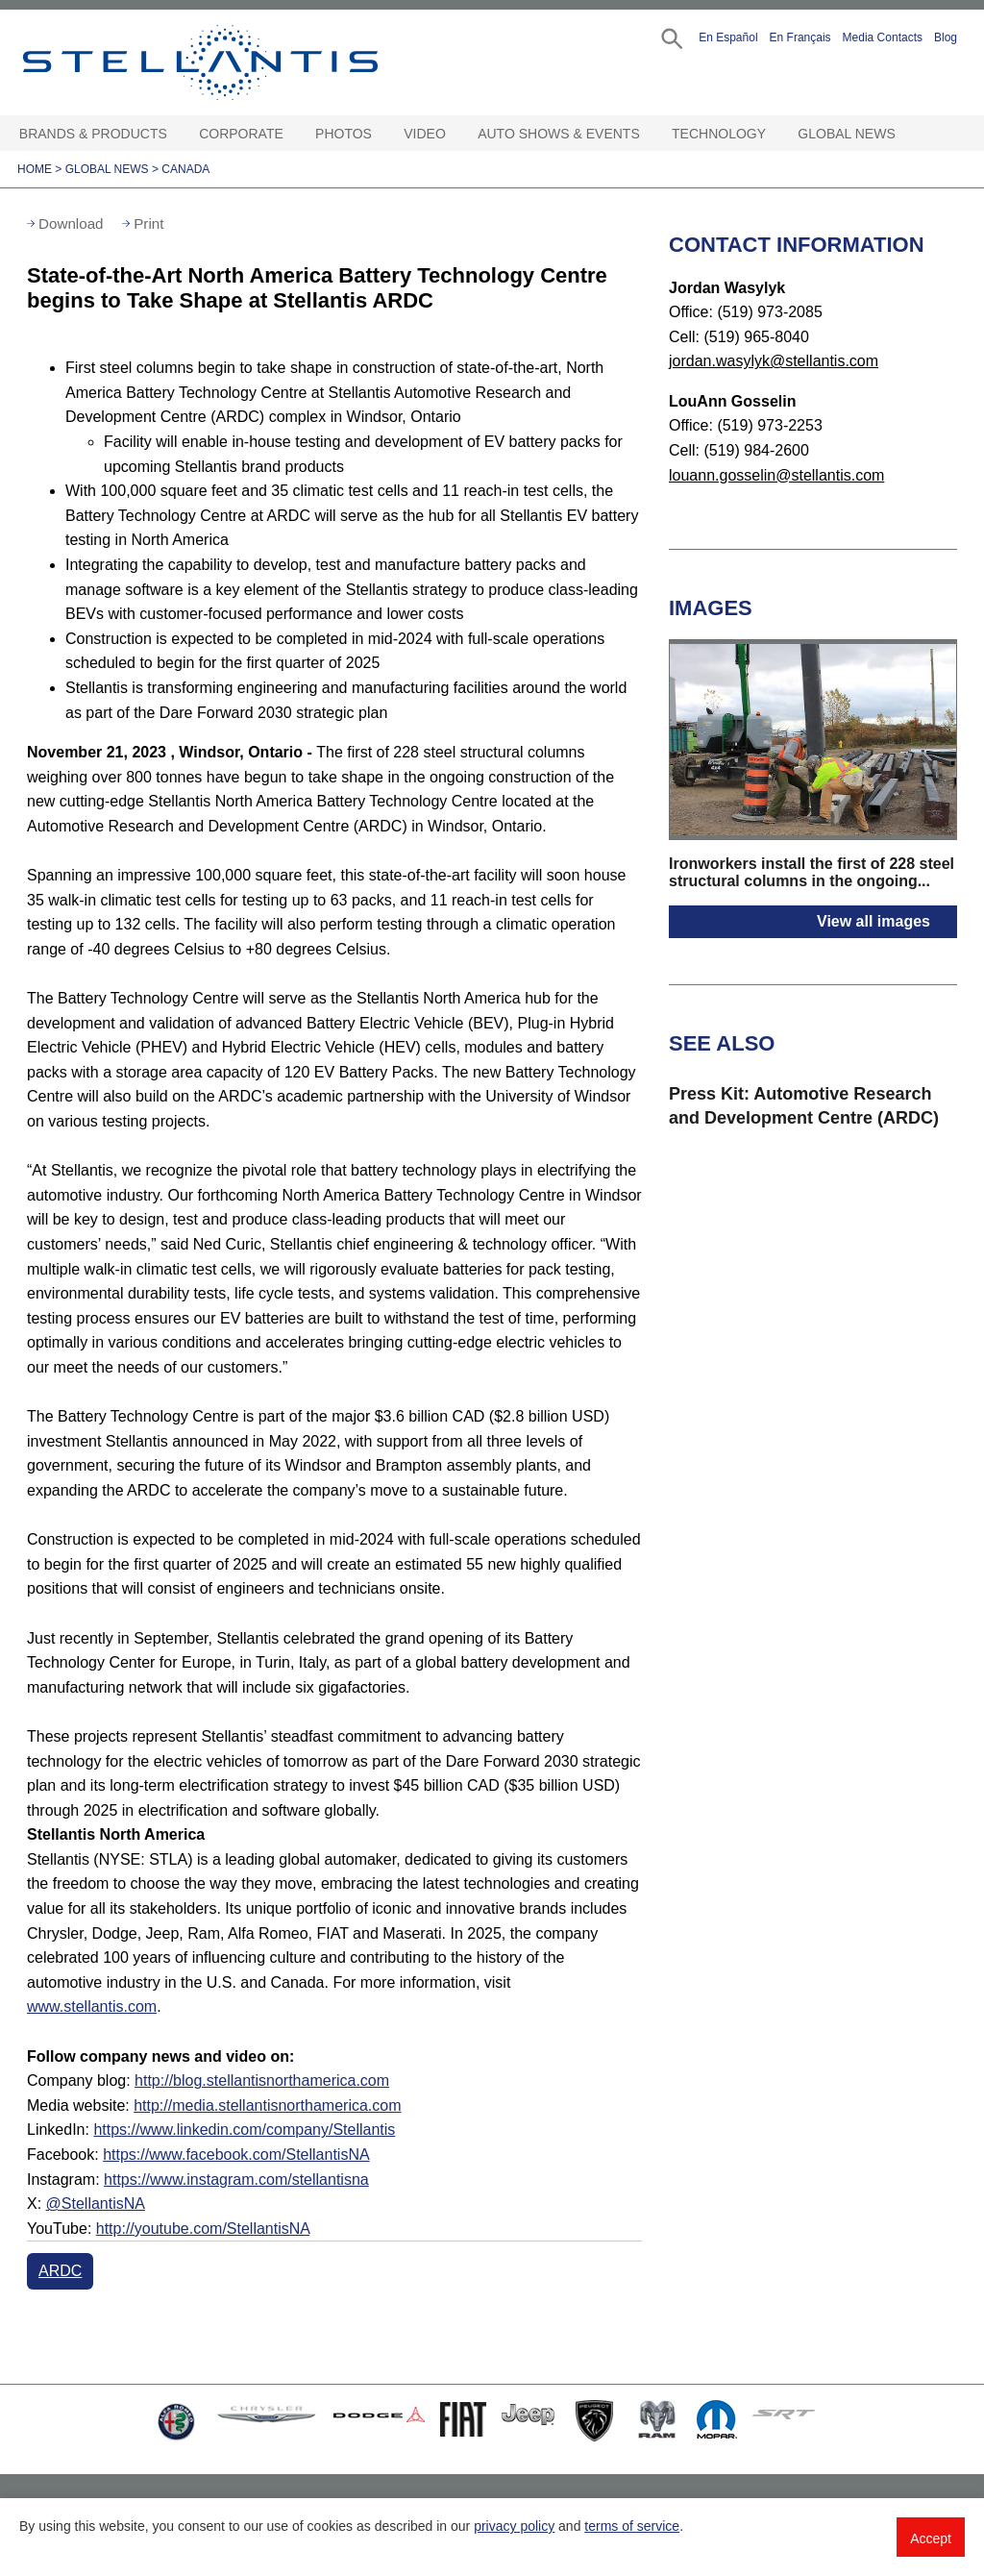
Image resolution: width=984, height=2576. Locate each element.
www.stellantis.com (92, 2006)
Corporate (241, 133)
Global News (846, 133)
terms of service (631, 2526)
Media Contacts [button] (882, 37)
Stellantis (226, 62)
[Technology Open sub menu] (774, 134)
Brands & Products (93, 133)
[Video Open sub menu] (454, 134)
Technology (719, 133)
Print (148, 223)
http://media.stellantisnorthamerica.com (267, 2105)
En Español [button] (728, 37)
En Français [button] (800, 37)
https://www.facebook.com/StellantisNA (236, 2154)
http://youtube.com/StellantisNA (202, 2228)
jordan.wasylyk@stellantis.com (773, 361)
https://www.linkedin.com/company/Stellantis (244, 2129)
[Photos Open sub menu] (380, 134)
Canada (185, 169)
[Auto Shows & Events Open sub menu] (648, 134)
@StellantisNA (95, 2203)
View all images (873, 921)
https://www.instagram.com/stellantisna (236, 2179)
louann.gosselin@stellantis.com (776, 475)
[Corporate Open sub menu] (292, 134)
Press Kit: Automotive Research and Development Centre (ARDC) (804, 1105)
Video (425, 133)
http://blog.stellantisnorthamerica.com (262, 2080)
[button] (670, 37)
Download (71, 223)
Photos (343, 133)
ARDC (60, 2271)
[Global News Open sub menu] (904, 134)
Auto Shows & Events (559, 133)
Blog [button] (945, 37)
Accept (930, 2538)
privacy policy (514, 2526)
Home (34, 169)
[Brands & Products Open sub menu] (176, 134)
